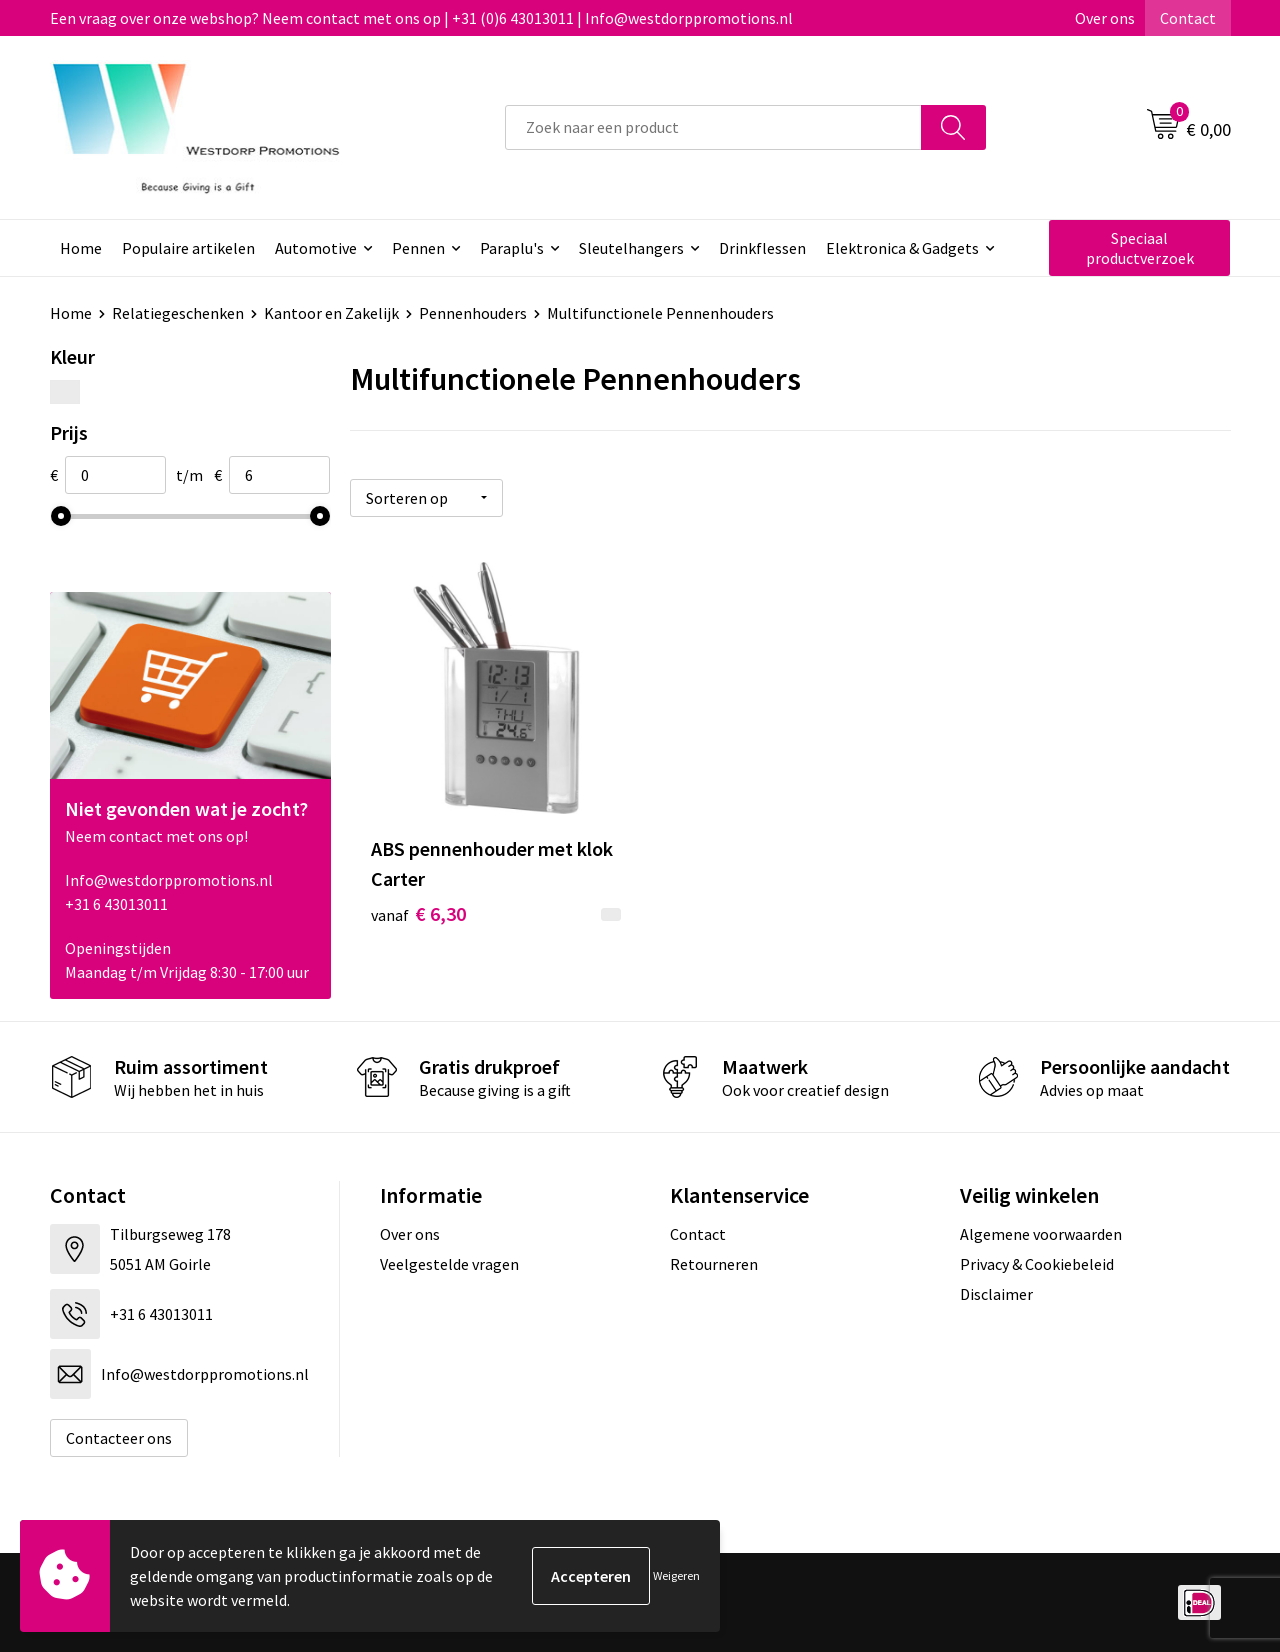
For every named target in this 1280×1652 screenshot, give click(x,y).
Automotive (316, 248)
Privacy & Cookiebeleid (1037, 1264)
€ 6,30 (418, 913)
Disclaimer (996, 1294)
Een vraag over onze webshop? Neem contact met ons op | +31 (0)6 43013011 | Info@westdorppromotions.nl (421, 18)
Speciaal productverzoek (1140, 248)
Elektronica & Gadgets (902, 248)
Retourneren (714, 1264)
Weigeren (676, 1575)
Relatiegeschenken (178, 313)
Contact (1188, 18)
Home (81, 248)
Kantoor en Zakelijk (331, 313)
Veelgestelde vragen (449, 1264)
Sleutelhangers (631, 248)
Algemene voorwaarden (1041, 1234)
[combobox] (713, 127)
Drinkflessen (762, 248)
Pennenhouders (473, 313)
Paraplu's (512, 248)
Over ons (1105, 18)
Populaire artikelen (188, 248)
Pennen (418, 248)
